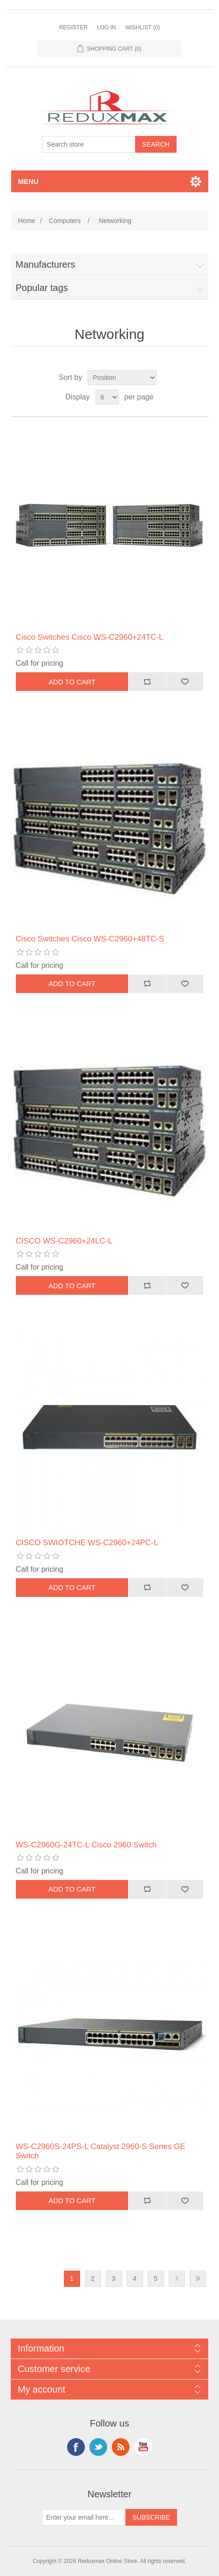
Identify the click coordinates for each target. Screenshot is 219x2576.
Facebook (76, 2447)
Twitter (98, 2447)
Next (177, 2279)
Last (198, 2279)
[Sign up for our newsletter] (84, 2517)
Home (26, 220)
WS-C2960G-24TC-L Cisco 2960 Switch (86, 1844)
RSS (121, 2447)
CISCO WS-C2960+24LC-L (64, 1241)
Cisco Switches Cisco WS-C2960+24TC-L (90, 637)
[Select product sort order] (122, 377)
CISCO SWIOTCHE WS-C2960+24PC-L (87, 1542)
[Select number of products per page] (107, 397)
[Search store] (89, 144)
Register (73, 27)
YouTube (143, 2447)
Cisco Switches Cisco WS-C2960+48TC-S (90, 938)
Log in (106, 27)
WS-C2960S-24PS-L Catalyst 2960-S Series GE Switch (100, 2151)
